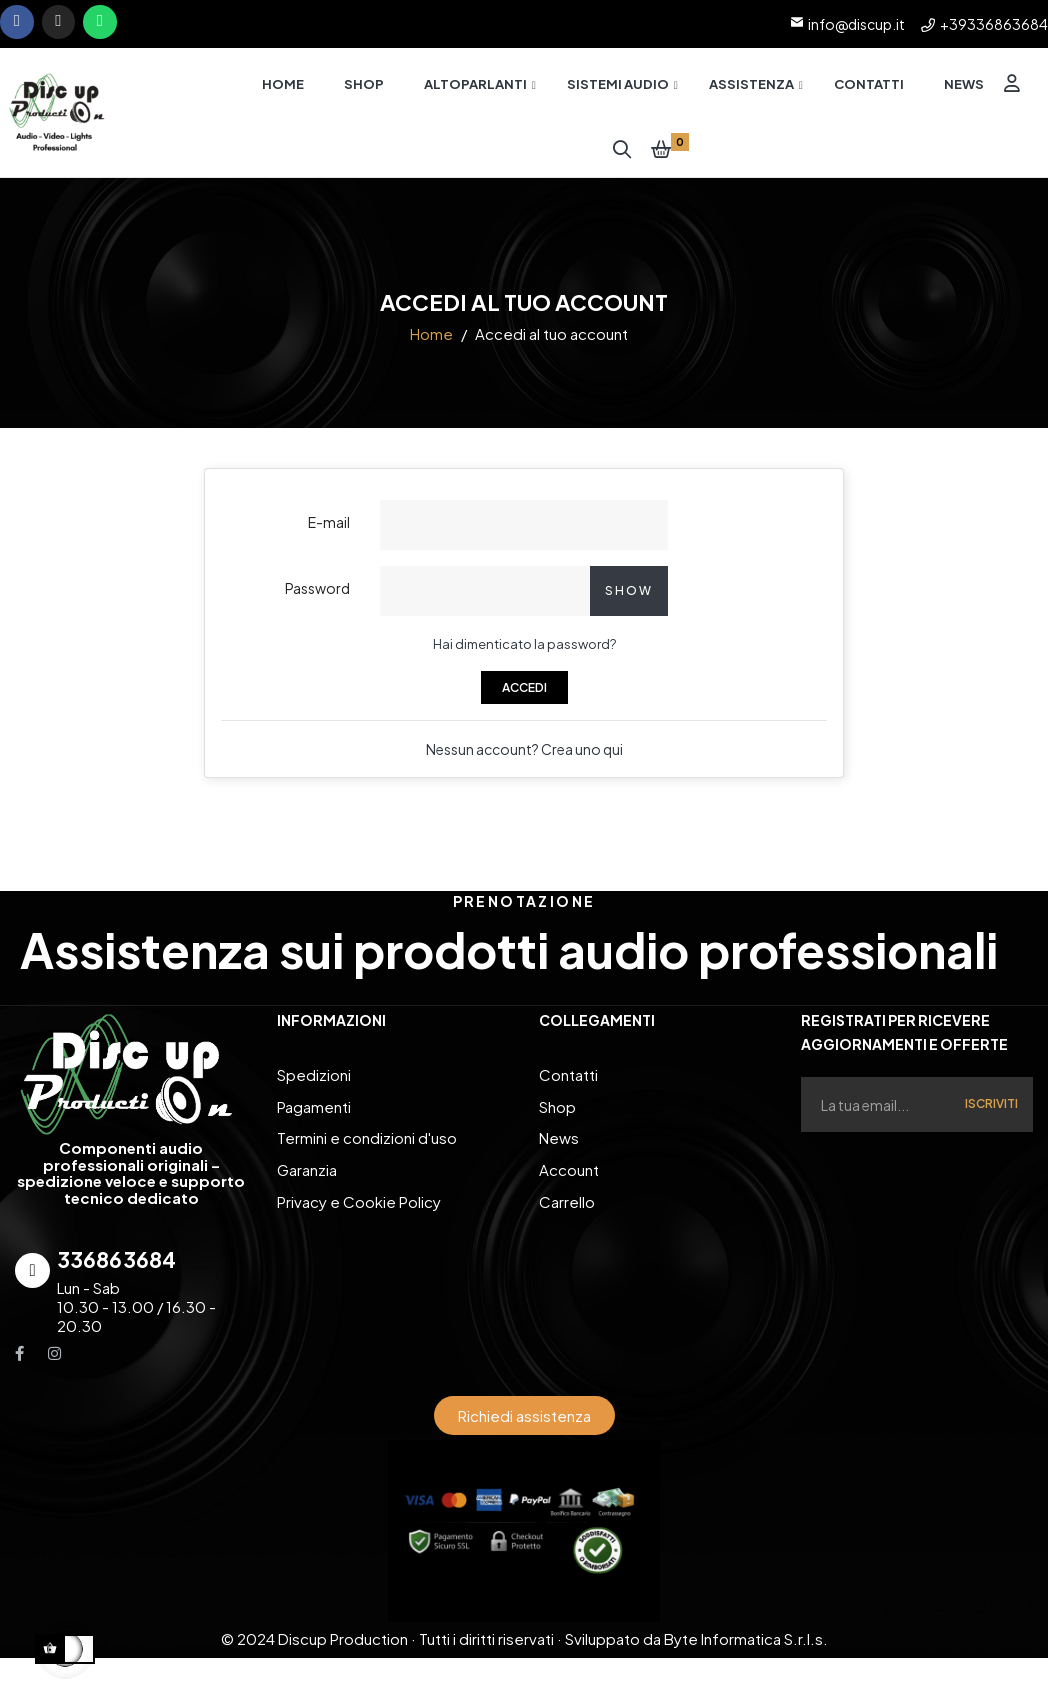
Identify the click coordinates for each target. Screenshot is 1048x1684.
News (559, 1142)
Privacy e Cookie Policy (359, 1202)
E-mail (329, 531)
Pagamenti (314, 1112)
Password (317, 597)
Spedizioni (314, 1082)
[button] (524, 1424)
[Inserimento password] (485, 600)
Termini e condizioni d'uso (367, 1142)
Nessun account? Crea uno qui (524, 758)
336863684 (116, 1268)
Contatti (568, 1082)
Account (569, 1172)
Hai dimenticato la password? (524, 653)
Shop (557, 1112)
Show (629, 599)
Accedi (524, 696)
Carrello (567, 1202)
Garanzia (307, 1172)
